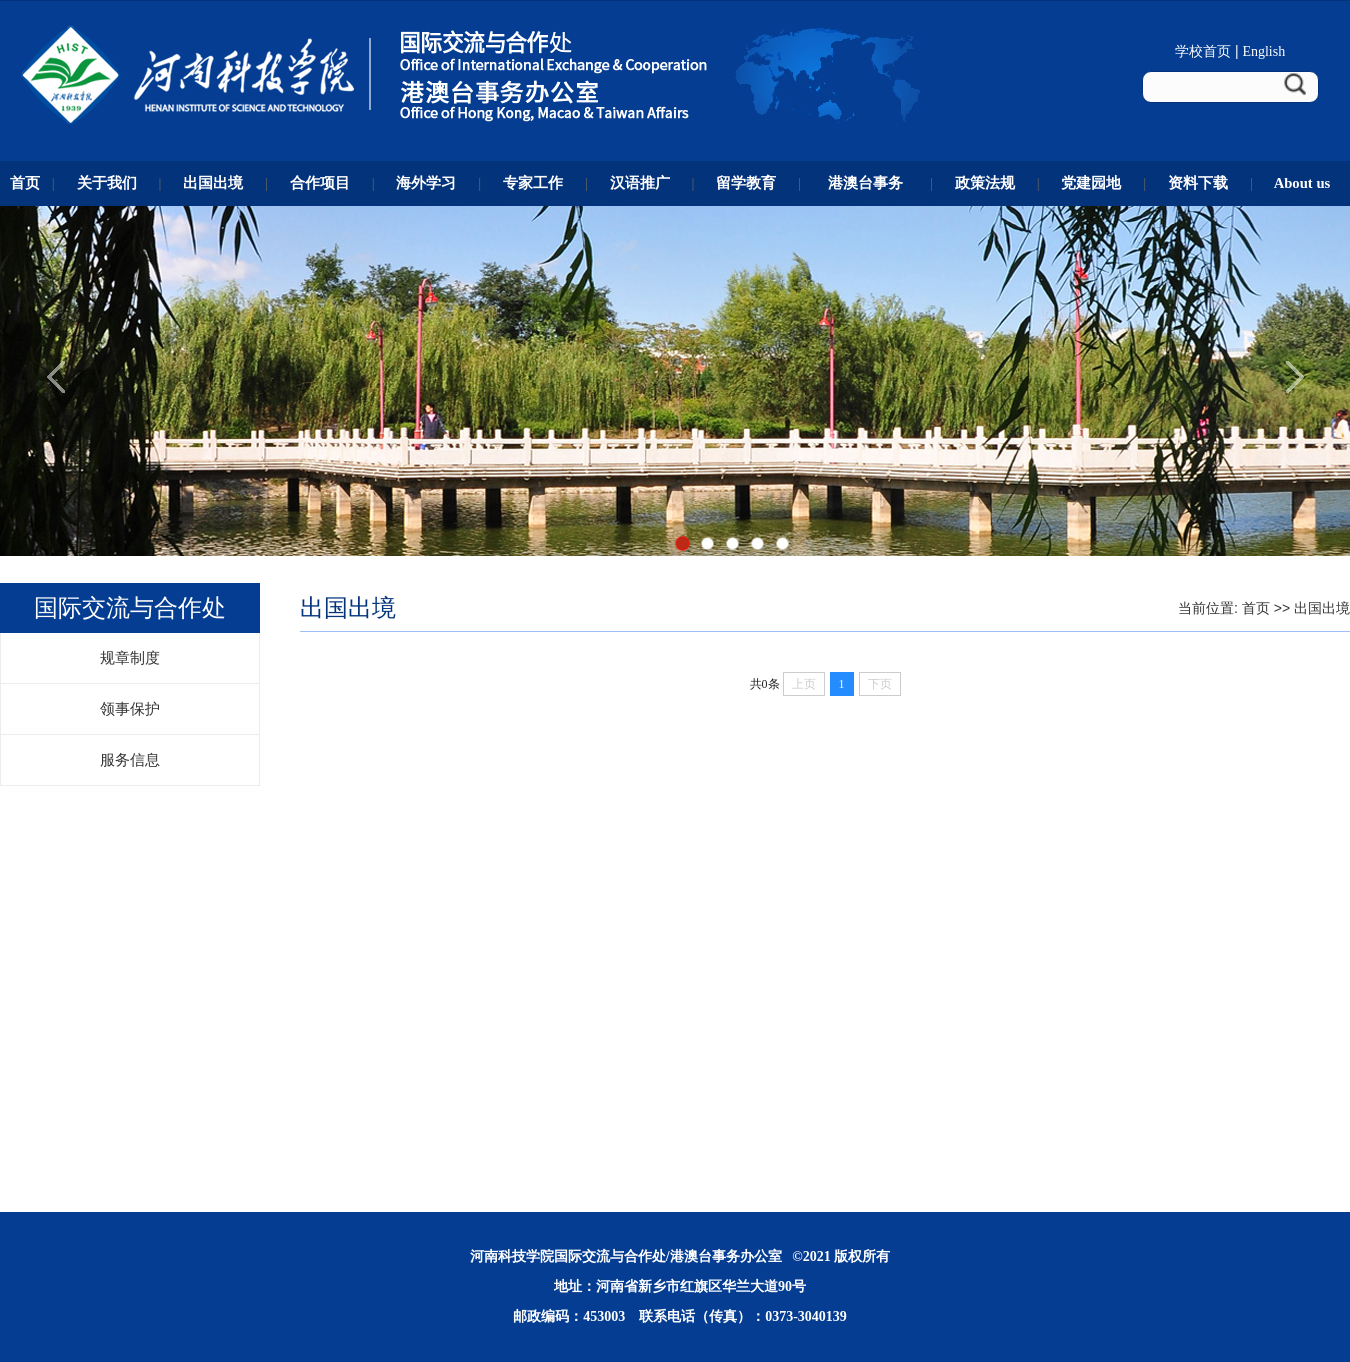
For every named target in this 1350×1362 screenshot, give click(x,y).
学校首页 (1203, 51)
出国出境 (1322, 608)
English (1263, 51)
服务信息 (130, 760)
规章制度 (130, 658)
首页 (1256, 608)
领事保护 (130, 709)
